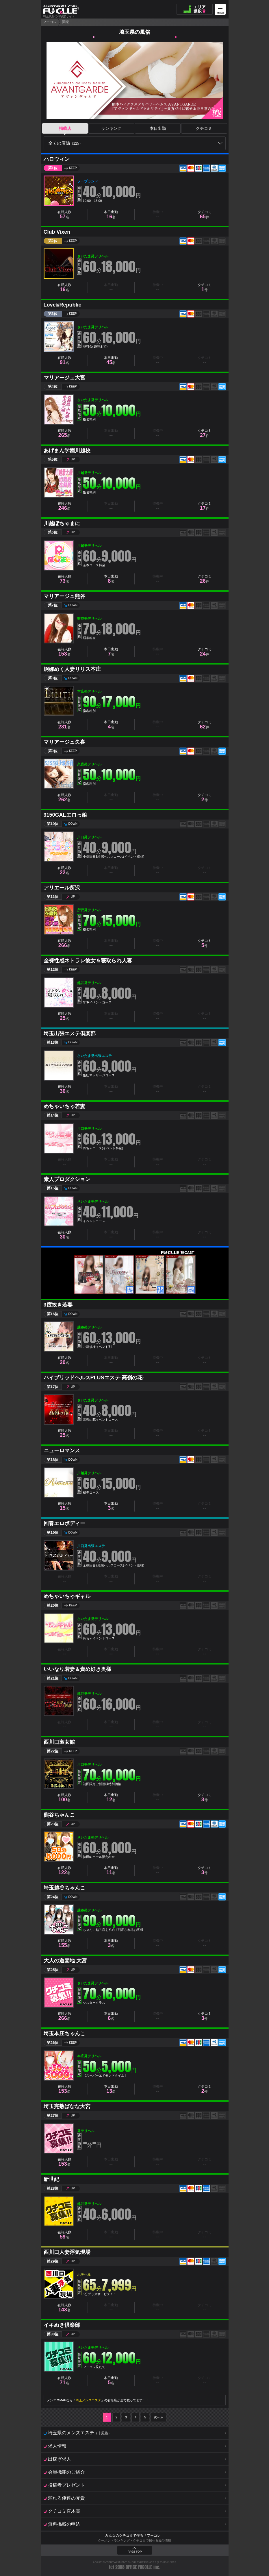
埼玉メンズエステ (88, 2400)
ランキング (111, 128)
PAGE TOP (135, 2551)
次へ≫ (158, 2417)
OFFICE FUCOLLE (139, 2567)
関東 (65, 22)
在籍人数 (64, 214)
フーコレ (50, 22)
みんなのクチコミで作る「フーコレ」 (134, 2535)
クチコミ (204, 128)
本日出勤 (158, 128)
